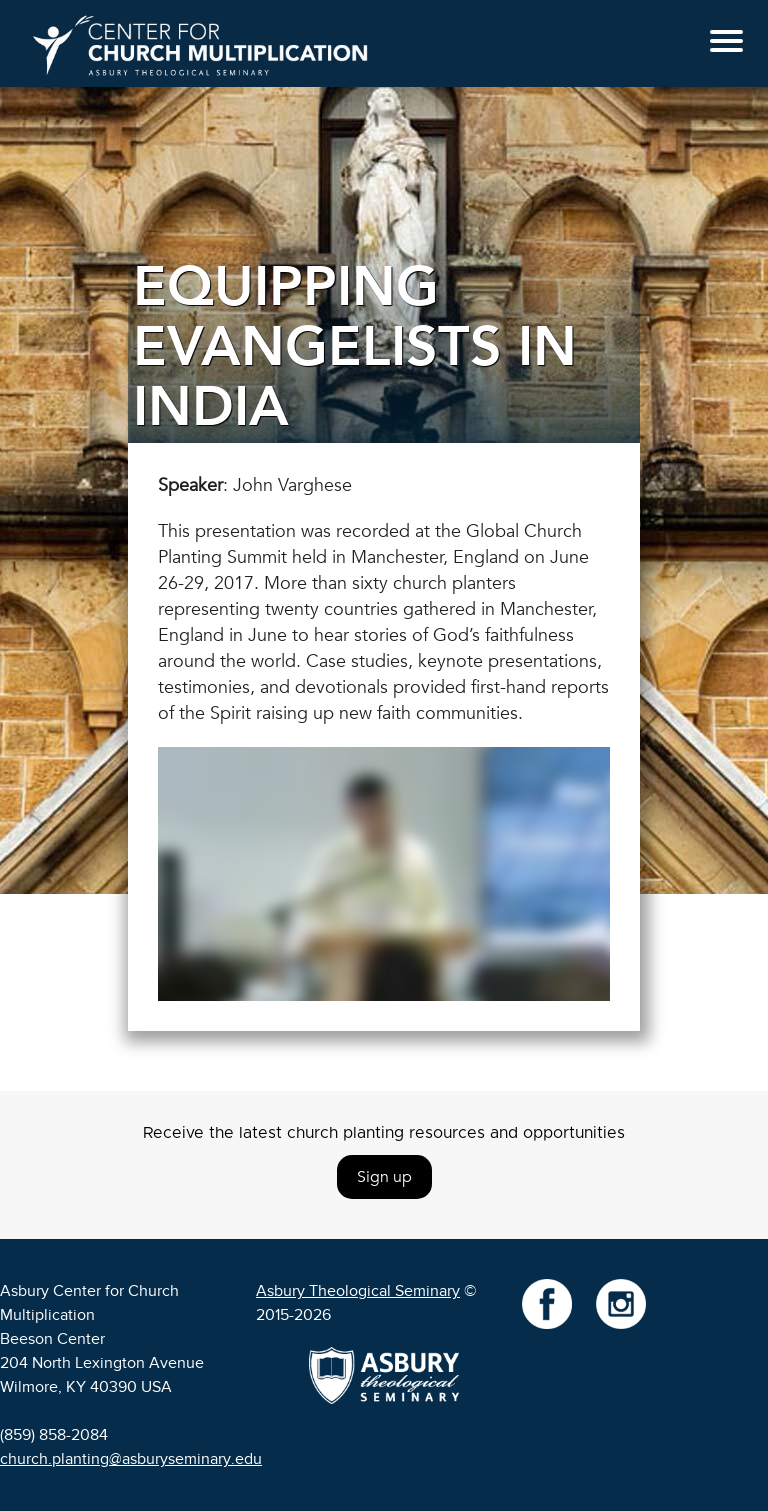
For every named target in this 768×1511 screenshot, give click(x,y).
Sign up (384, 1177)
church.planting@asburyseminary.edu (131, 1459)
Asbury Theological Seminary (358, 1291)
